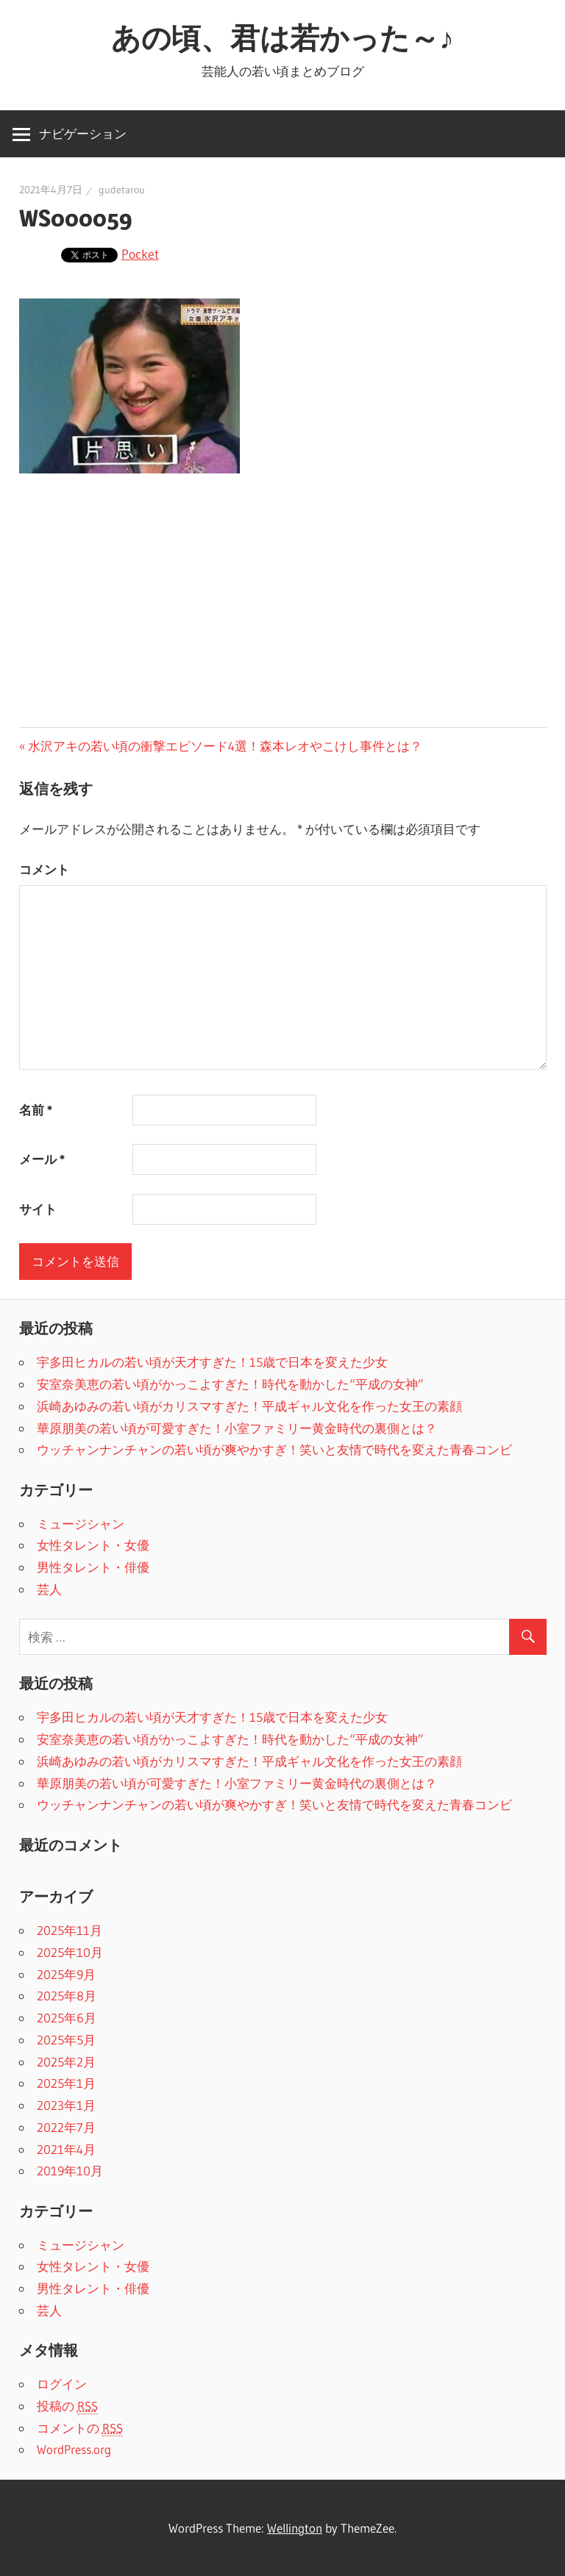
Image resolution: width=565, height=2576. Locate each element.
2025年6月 (66, 2017)
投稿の (67, 2406)
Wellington (294, 2528)
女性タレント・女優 (93, 1545)
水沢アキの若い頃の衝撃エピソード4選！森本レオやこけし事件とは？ (225, 746)
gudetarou (122, 189)
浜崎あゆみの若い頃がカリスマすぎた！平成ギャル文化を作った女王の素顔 (249, 1406)
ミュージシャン (80, 1523)
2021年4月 (66, 2149)
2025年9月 (66, 1974)
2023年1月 (66, 2105)
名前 (35, 1109)
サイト (38, 1209)
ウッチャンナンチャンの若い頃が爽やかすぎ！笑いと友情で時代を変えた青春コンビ (274, 1449)
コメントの (80, 2428)
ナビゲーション (83, 133)
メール (42, 1159)
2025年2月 (66, 2061)
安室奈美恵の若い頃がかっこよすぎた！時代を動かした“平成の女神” (230, 1384)
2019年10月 (70, 2170)
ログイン (62, 2383)
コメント (44, 869)
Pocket (140, 254)
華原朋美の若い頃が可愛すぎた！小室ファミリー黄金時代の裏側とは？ (237, 1428)
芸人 (49, 1589)
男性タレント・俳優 (93, 1567)
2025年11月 (69, 1930)
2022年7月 (66, 2127)
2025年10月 (70, 1952)
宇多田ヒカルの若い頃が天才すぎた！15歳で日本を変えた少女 (212, 1362)
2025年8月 (66, 1995)
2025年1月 (66, 2083)
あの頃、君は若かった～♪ (282, 38)
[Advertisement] (283, 604)
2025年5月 (66, 2039)
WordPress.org (74, 2449)
